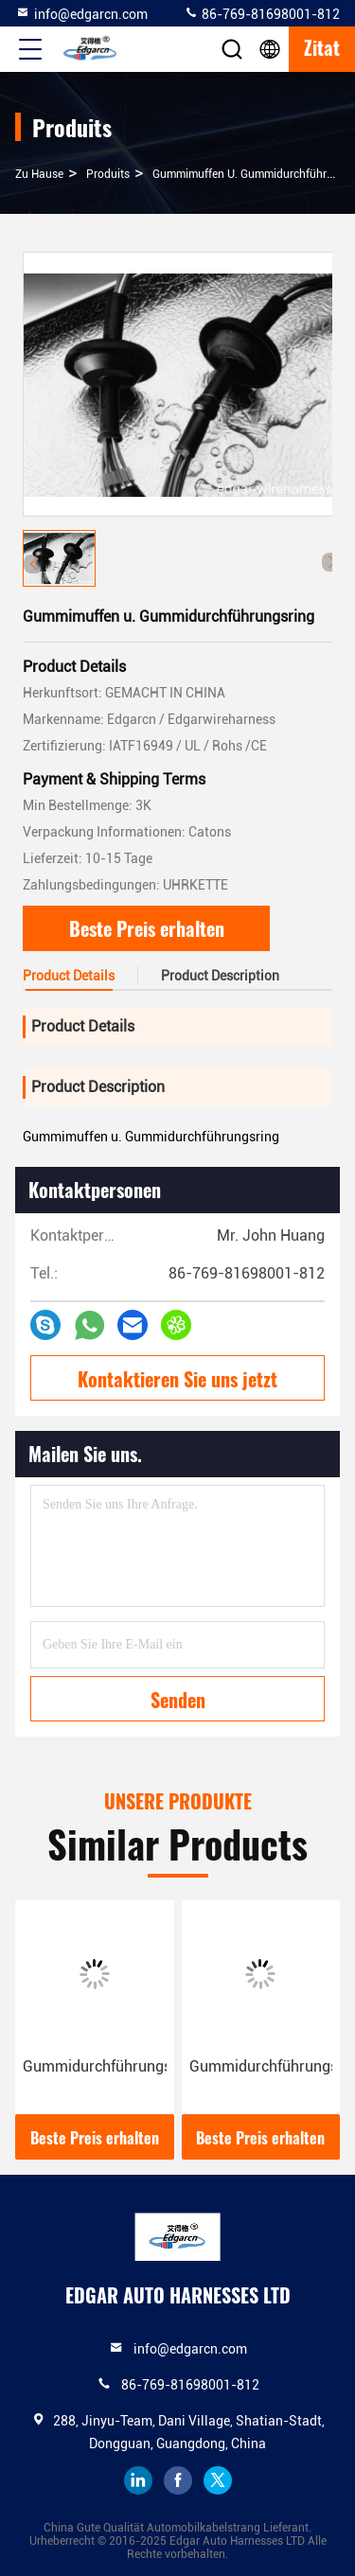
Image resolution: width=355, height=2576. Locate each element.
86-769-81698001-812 (262, 13)
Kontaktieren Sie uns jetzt (177, 1379)
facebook (178, 2480)
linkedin (138, 2480)
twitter (218, 2480)
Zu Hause (39, 174)
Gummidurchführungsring (95, 2066)
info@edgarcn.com (81, 13)
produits (108, 174)
